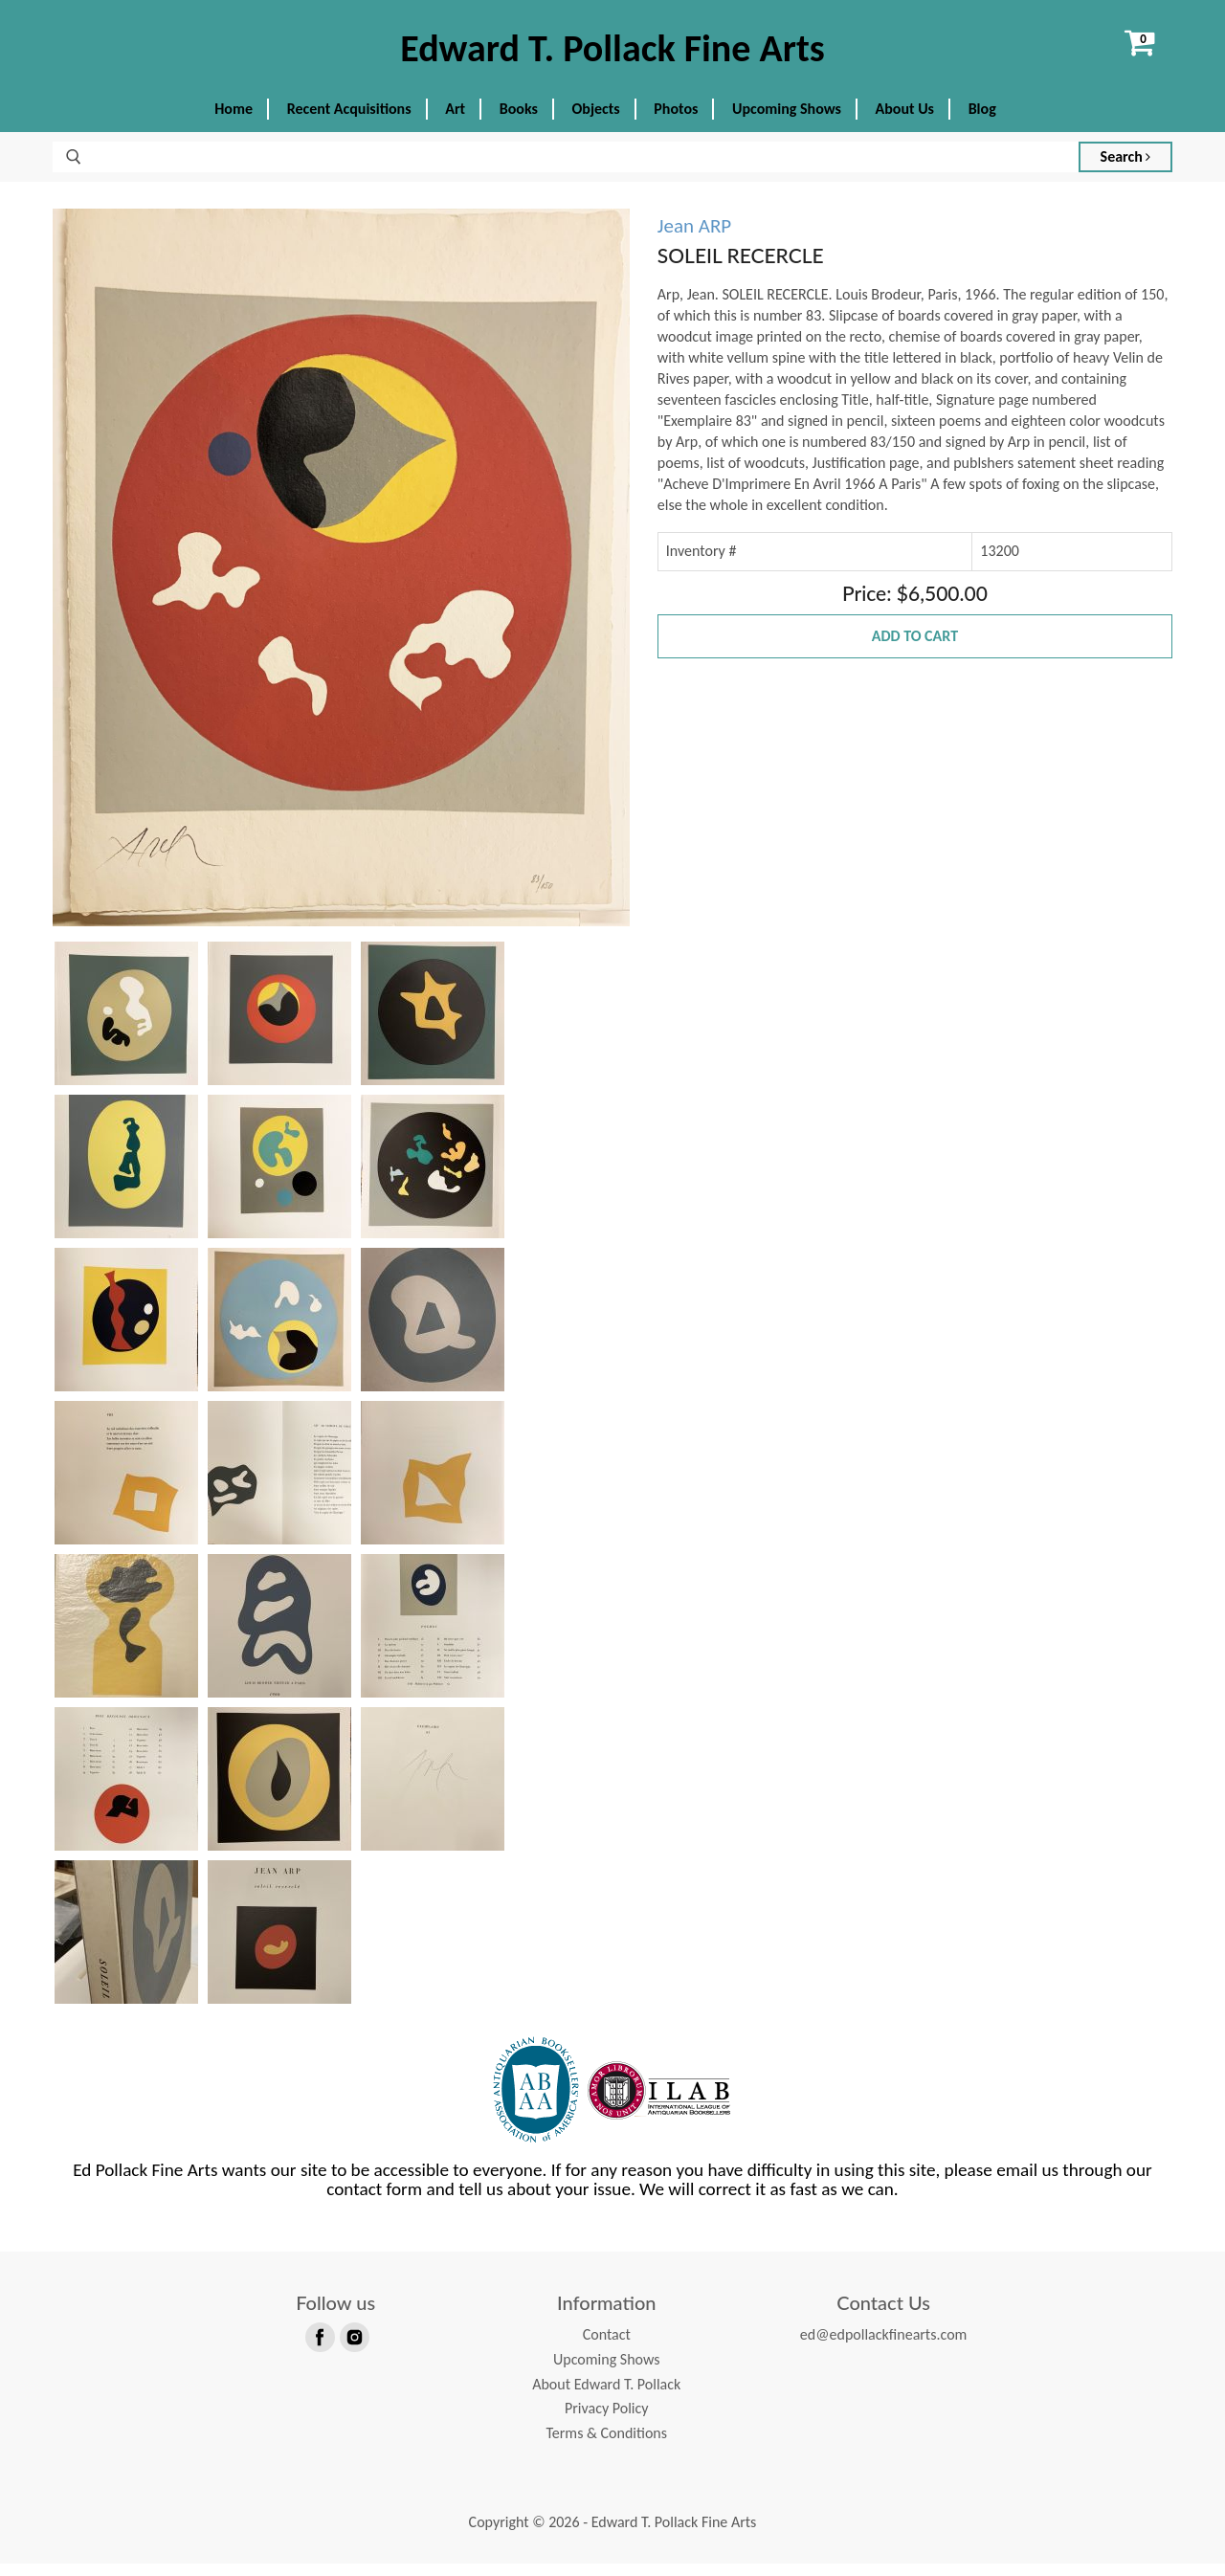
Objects (596, 122)
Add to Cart (915, 649)
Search (1126, 170)
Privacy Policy (607, 2421)
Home (233, 122)
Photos (676, 122)
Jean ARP (694, 239)
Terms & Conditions (606, 2445)
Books (519, 122)
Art (455, 122)
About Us (905, 122)
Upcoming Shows (786, 122)
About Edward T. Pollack (606, 2396)
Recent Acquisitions (349, 122)
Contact (607, 2348)
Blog (982, 122)
